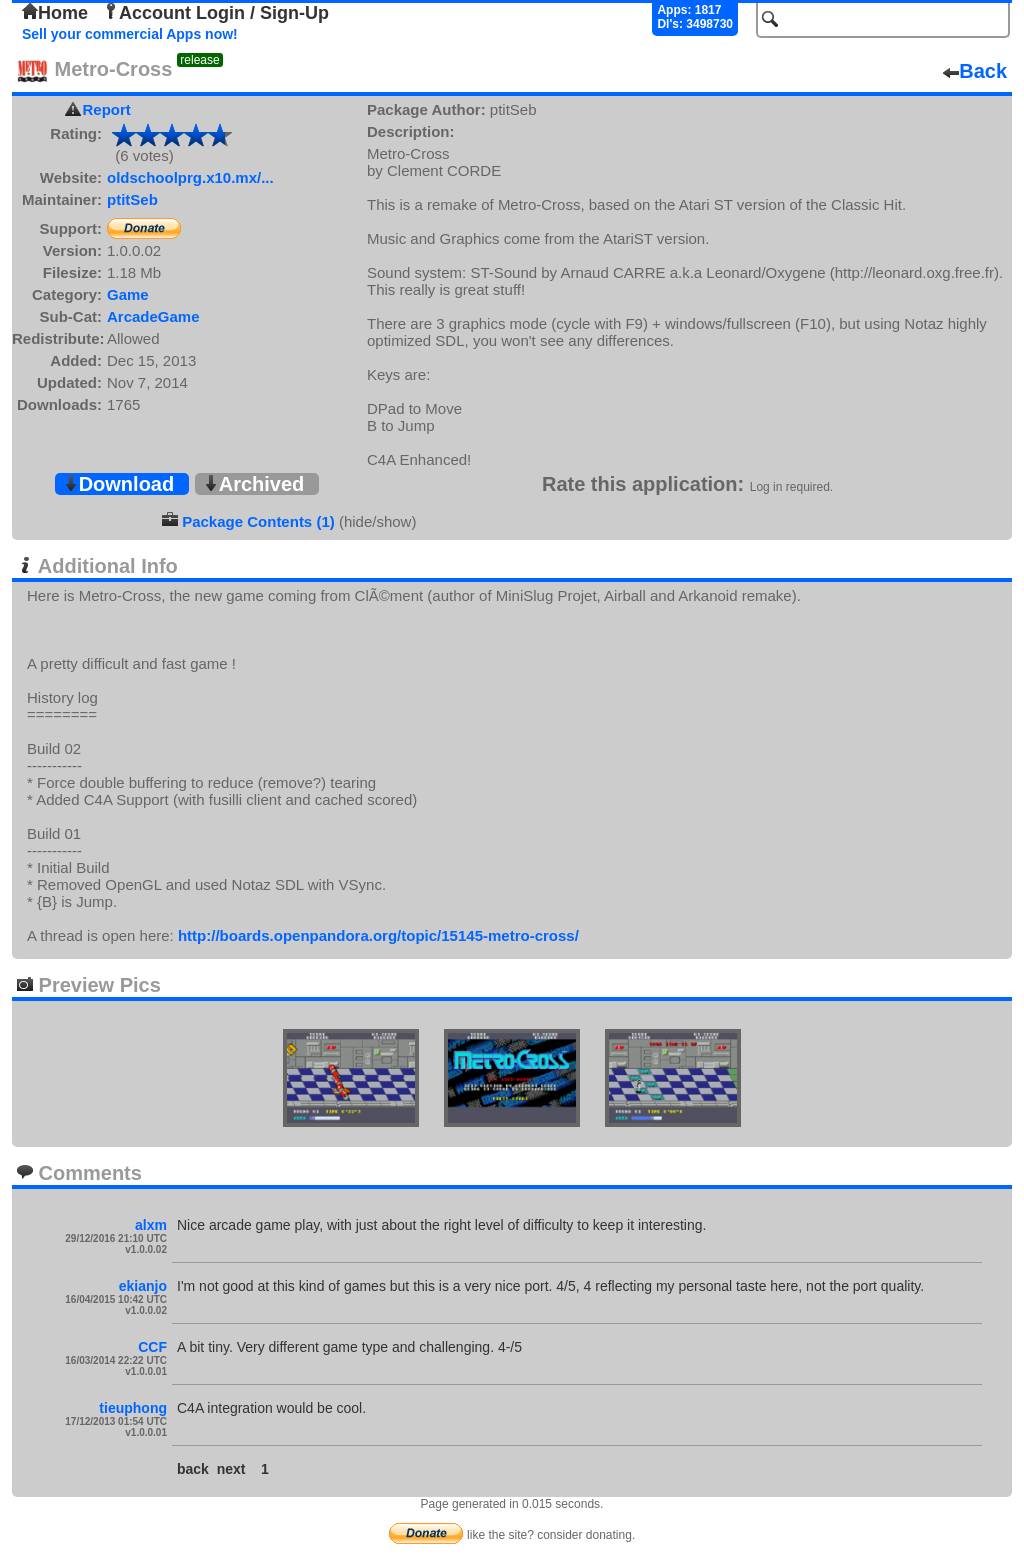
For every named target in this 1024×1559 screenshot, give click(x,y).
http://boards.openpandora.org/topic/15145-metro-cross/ (378, 935)
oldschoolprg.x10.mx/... (190, 177)
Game (128, 294)
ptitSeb (132, 199)
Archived (254, 484)
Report (107, 109)
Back (975, 71)
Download (119, 484)
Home (55, 13)
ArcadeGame (153, 316)
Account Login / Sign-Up (216, 13)
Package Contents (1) (258, 521)
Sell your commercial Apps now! (130, 34)
